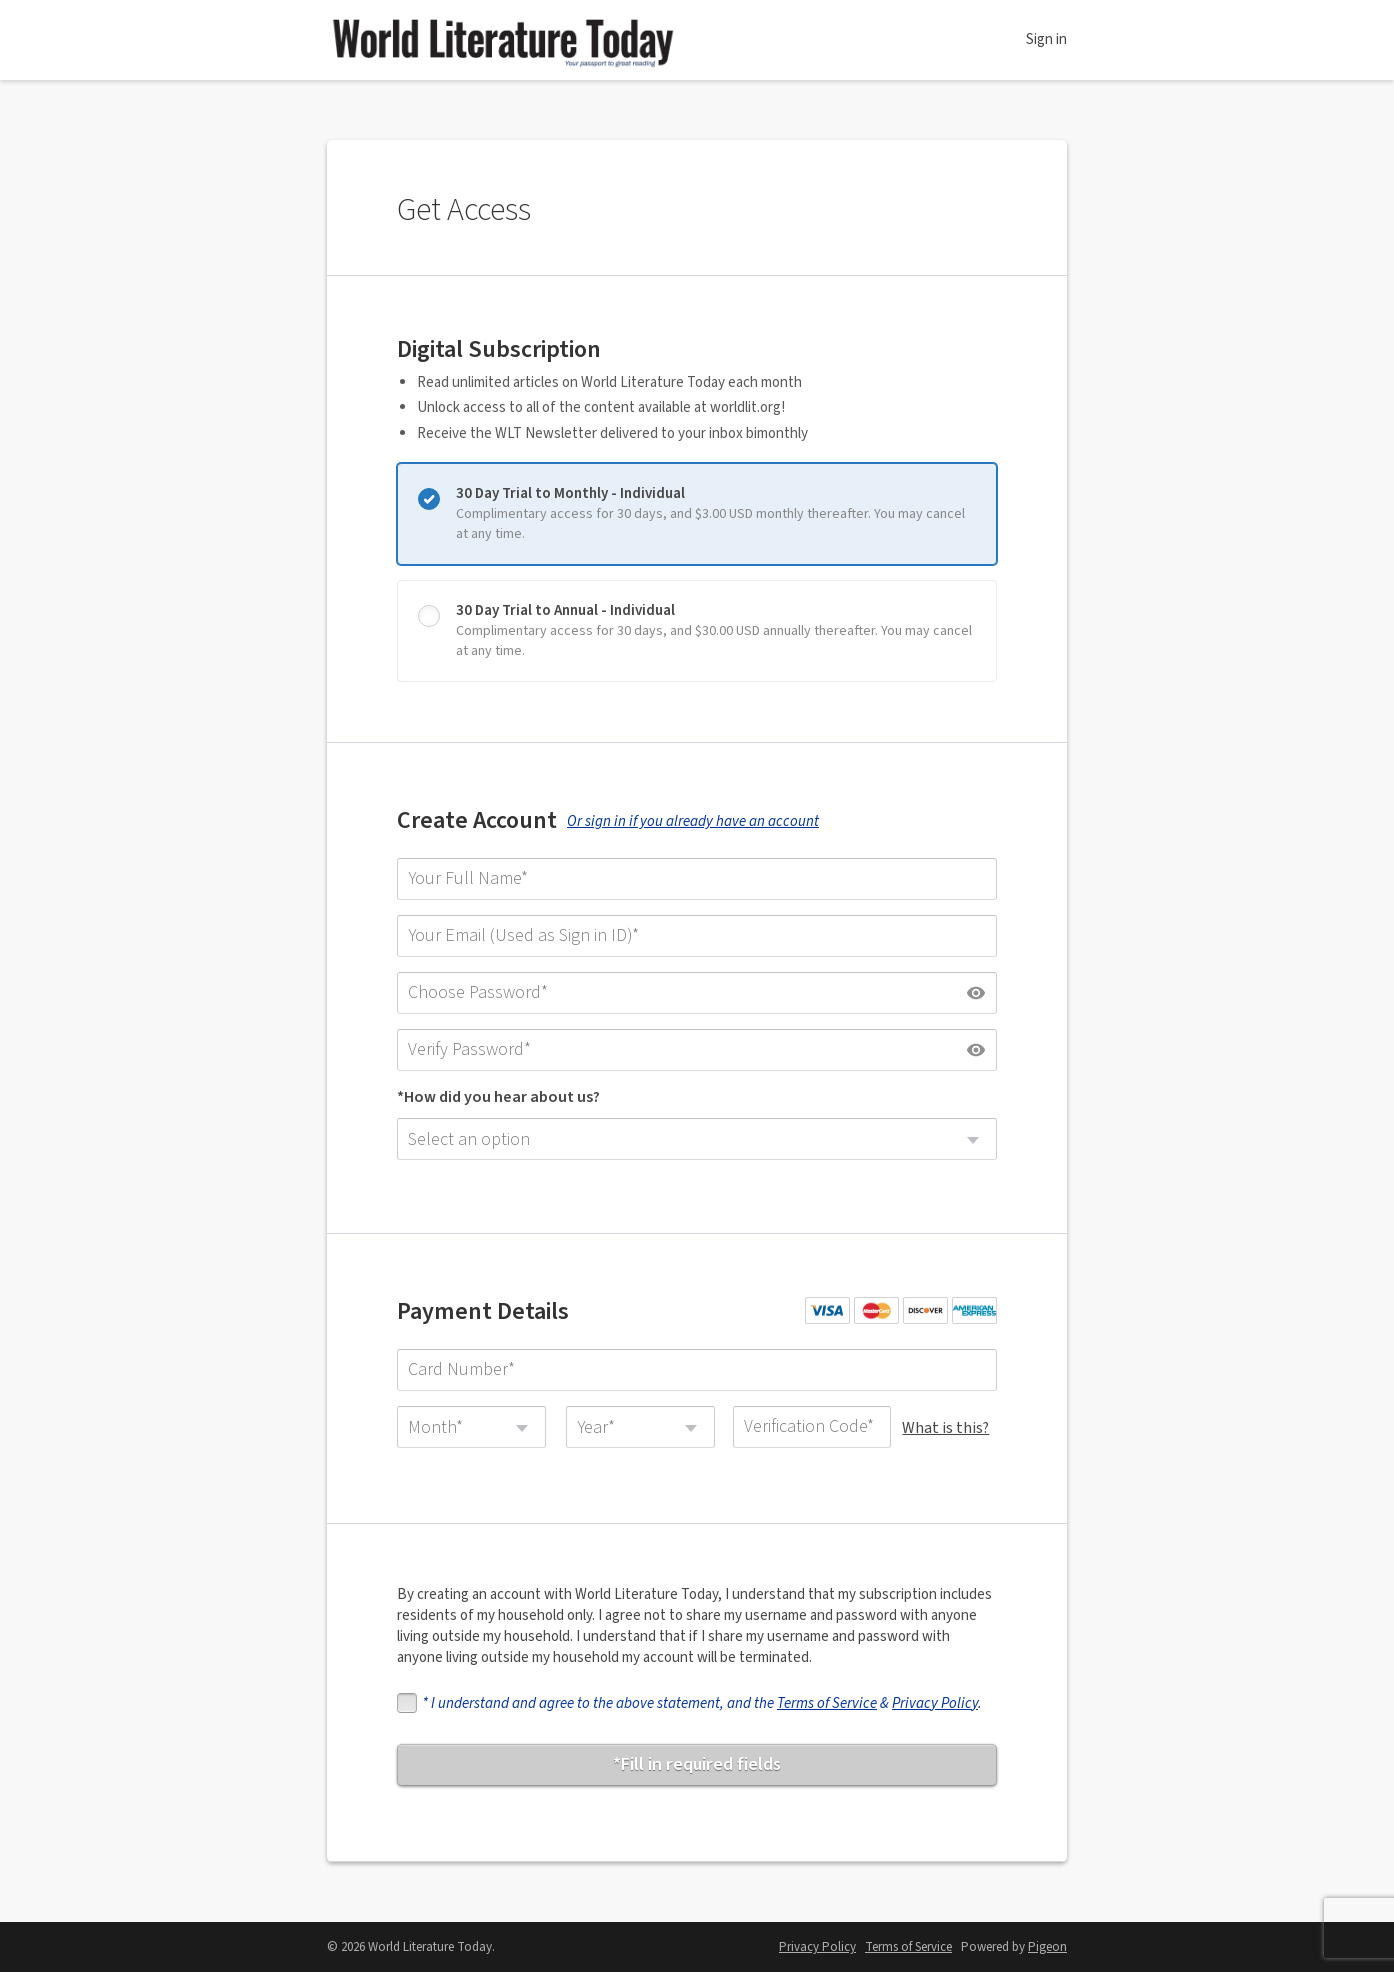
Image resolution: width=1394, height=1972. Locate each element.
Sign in (1046, 39)
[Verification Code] (812, 1427)
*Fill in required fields (697, 1764)
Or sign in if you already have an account (693, 821)
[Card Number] (697, 1370)
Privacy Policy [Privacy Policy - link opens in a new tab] (817, 1947)
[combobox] (697, 1139)
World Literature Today (502, 40)
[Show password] (976, 993)
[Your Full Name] (697, 879)
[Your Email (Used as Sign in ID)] (697, 936)
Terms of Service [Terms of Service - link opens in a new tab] (908, 1947)
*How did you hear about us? (498, 1097)
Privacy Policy (935, 1703)
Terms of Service (827, 1703)
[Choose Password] (697, 993)
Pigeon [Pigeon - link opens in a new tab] (1047, 1947)
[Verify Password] (697, 1050)
